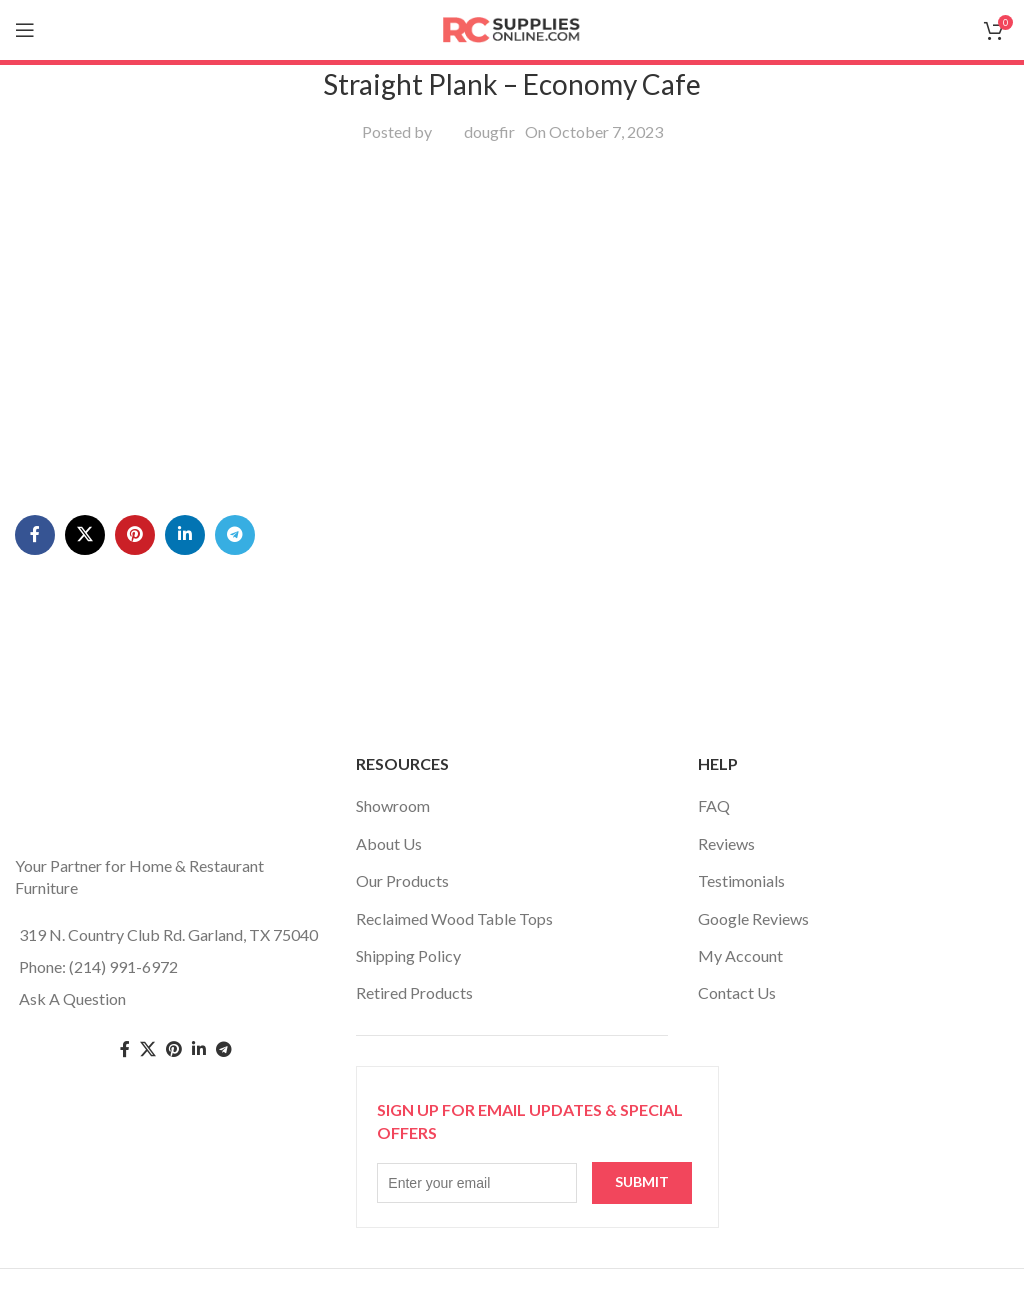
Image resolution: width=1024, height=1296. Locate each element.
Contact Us (737, 992)
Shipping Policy (408, 955)
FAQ (714, 805)
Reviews (726, 843)
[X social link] (85, 535)
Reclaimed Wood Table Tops (454, 918)
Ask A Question (72, 998)
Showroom (393, 805)
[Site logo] (512, 27)
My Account (740, 955)
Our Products (402, 880)
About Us (389, 843)
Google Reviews (753, 918)
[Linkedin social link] (185, 535)
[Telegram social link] (235, 535)
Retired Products (414, 992)
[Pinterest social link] (135, 535)
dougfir (489, 131)
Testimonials (741, 880)
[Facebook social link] (35, 535)
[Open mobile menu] (25, 30)
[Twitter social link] (148, 1049)
